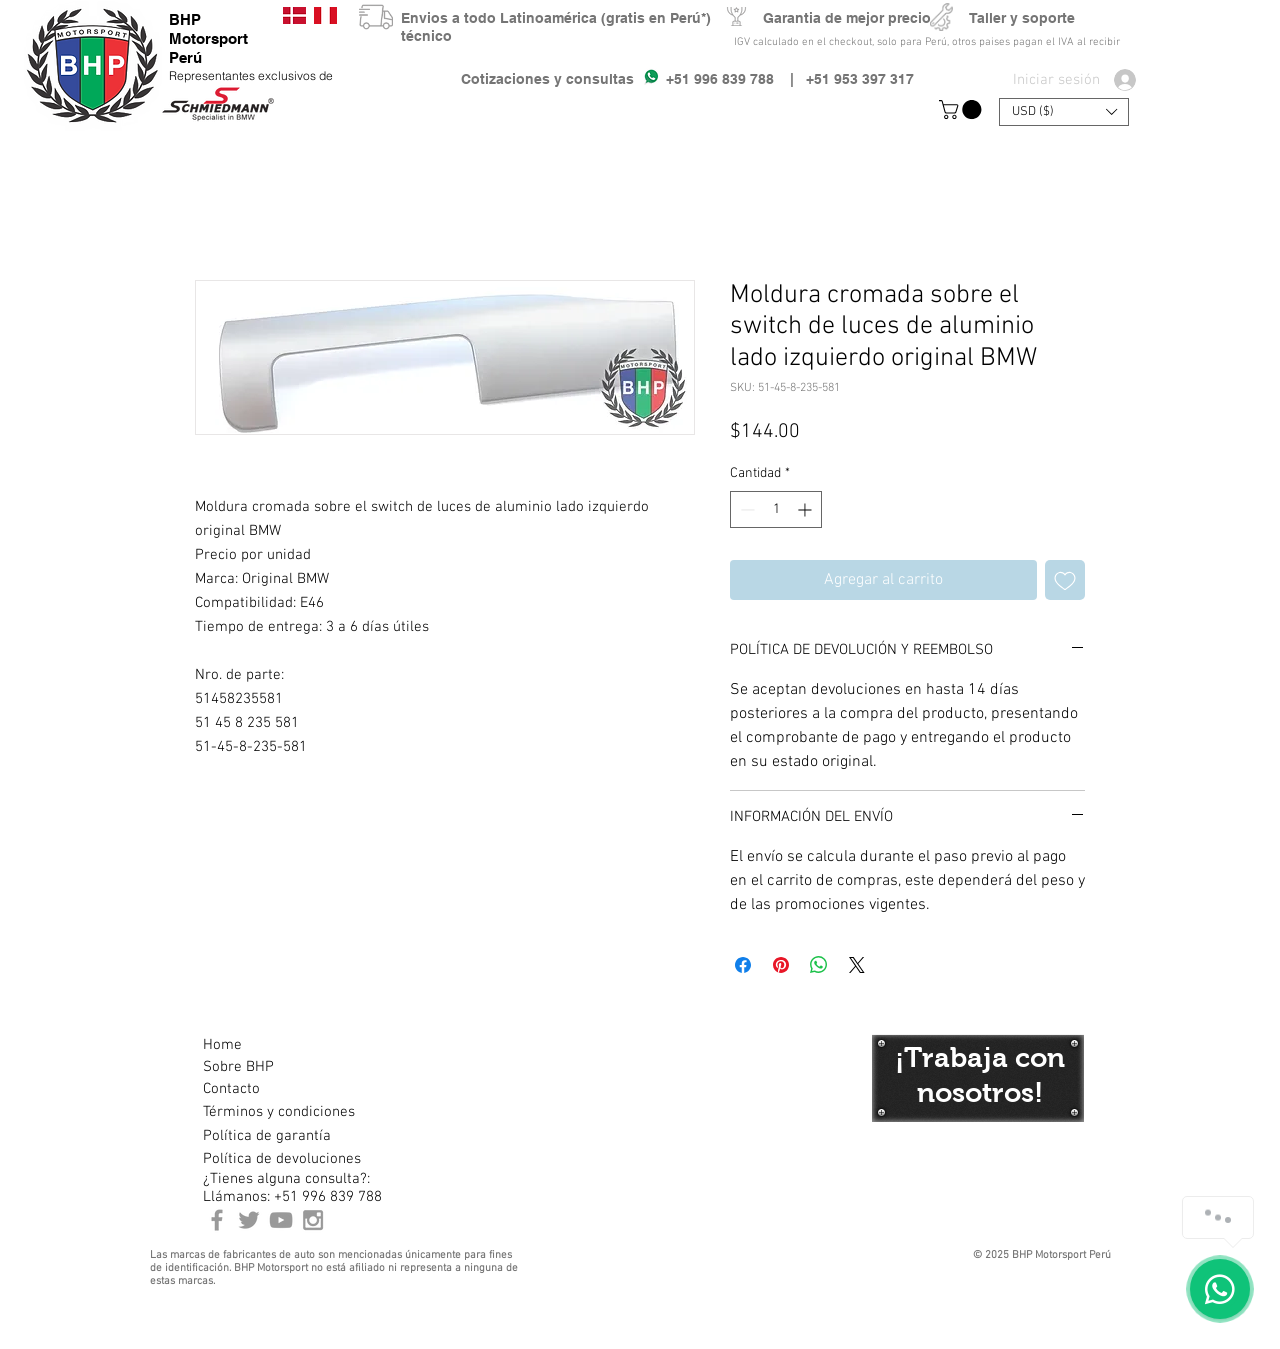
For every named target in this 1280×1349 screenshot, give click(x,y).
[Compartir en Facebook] (743, 965)
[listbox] (1064, 112)
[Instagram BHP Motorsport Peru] (313, 1220)
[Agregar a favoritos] (1065, 580)
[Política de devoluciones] (282, 1159)
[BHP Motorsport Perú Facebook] (217, 1220)
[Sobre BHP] (274, 1067)
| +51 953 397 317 (844, 79)
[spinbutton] (776, 509)
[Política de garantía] (267, 1136)
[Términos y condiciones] (278, 1112)
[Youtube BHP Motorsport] (281, 1220)
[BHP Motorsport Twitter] (249, 1220)
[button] (962, 109)
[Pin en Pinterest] (781, 965)
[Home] (274, 1045)
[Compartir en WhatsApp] (819, 965)
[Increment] (806, 509)
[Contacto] (274, 1089)
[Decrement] (745, 509)
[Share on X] (857, 965)
